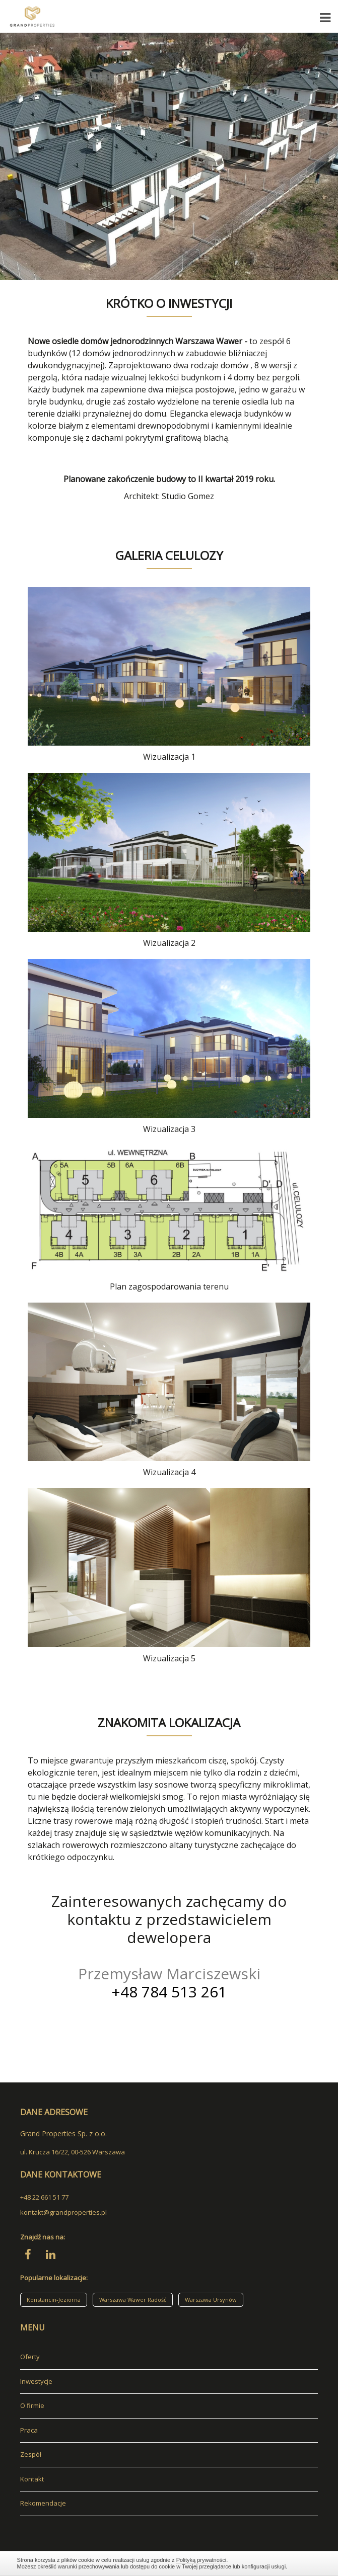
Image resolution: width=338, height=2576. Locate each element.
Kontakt (32, 2478)
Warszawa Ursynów (211, 2299)
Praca (29, 2430)
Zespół (30, 2454)
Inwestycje (36, 2381)
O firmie (32, 2405)
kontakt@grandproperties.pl (63, 2212)
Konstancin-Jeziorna (54, 2299)
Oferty (30, 2356)
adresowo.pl (39, 2520)
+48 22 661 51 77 (44, 2197)
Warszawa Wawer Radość (132, 2299)
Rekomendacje (43, 2503)
